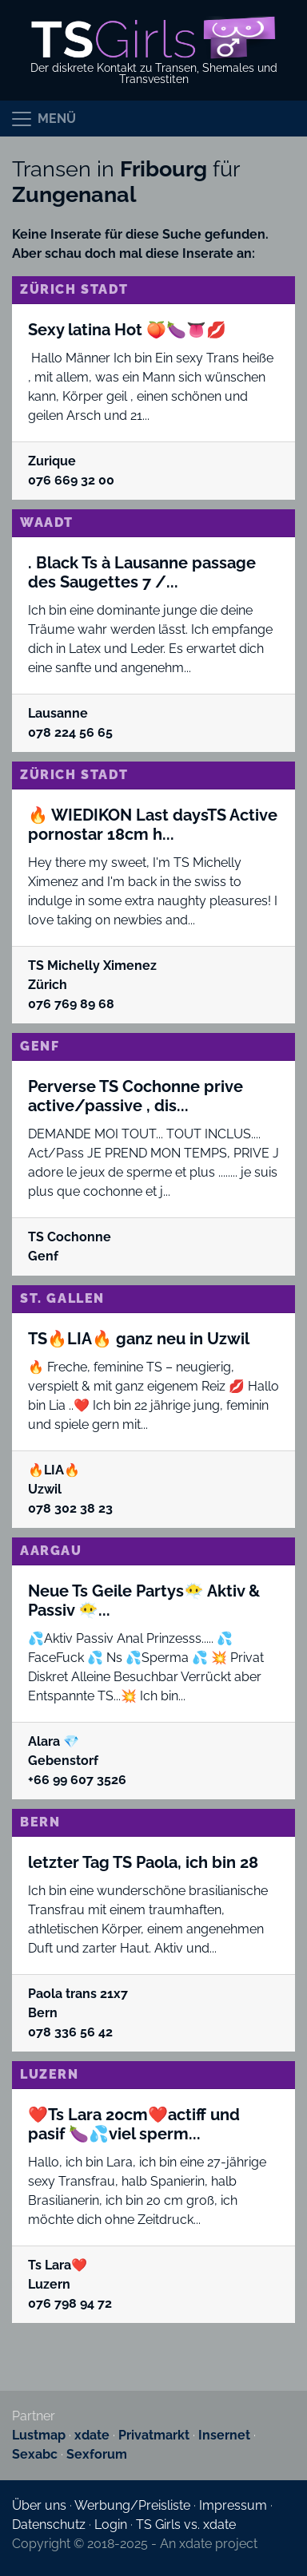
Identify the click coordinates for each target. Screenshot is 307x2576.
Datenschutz (49, 2524)
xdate (92, 2435)
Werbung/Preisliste (132, 2505)
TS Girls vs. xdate (186, 2524)
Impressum (233, 2505)
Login (110, 2524)
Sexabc (35, 2454)
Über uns (39, 2505)
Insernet (224, 2435)
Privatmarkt (153, 2435)
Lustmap (39, 2435)
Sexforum (96, 2454)
